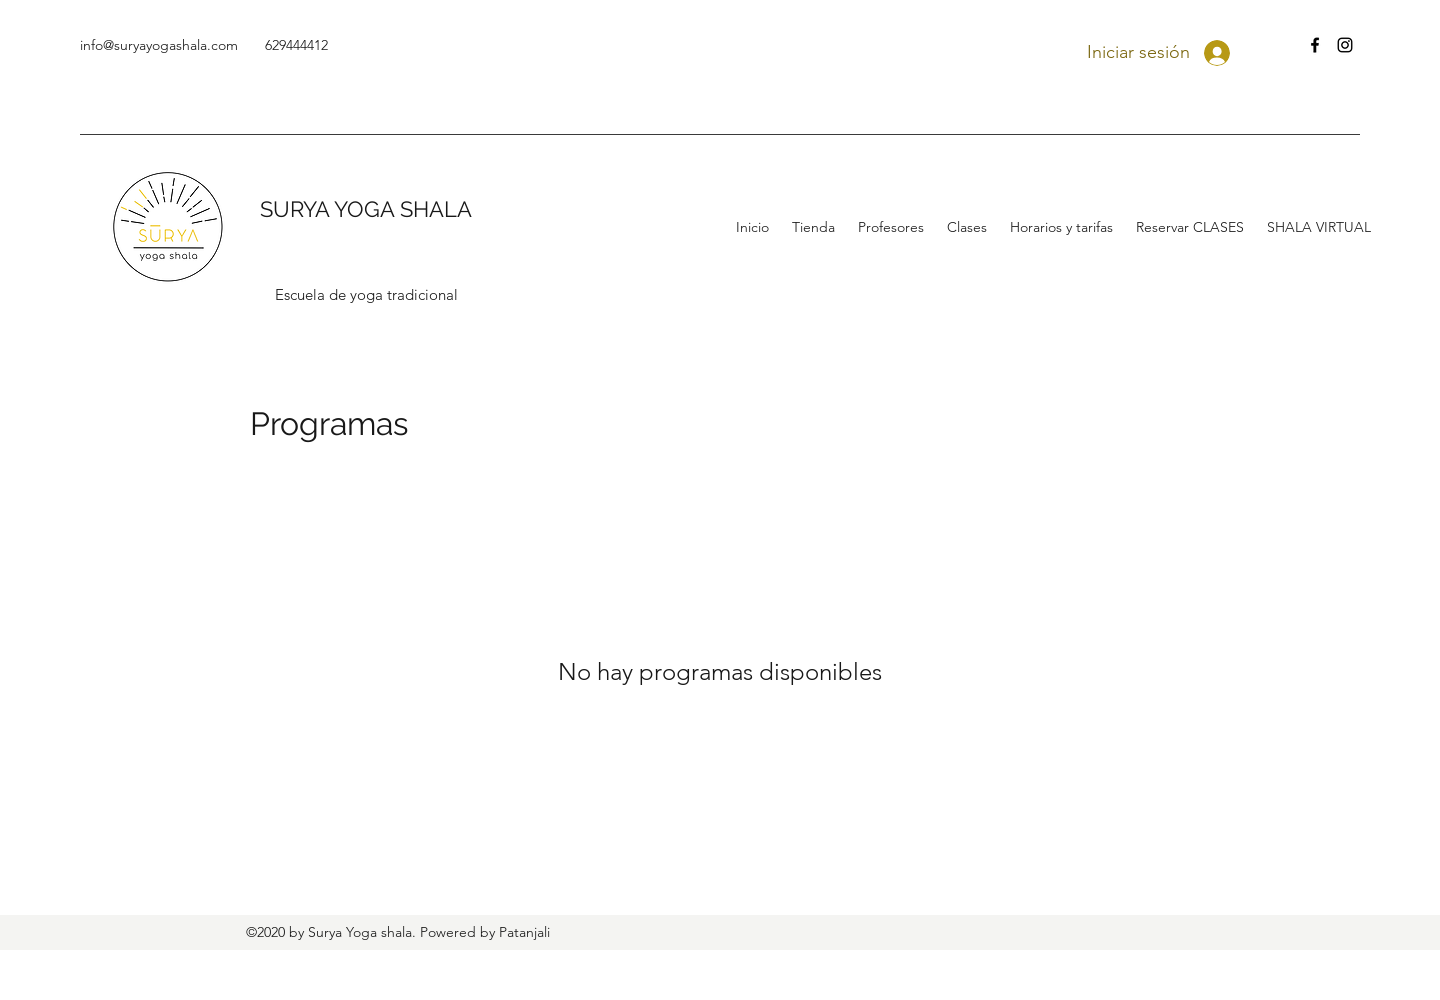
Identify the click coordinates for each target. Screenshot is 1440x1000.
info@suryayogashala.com (159, 45)
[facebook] (1315, 45)
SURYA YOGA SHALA (366, 209)
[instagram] (1345, 45)
